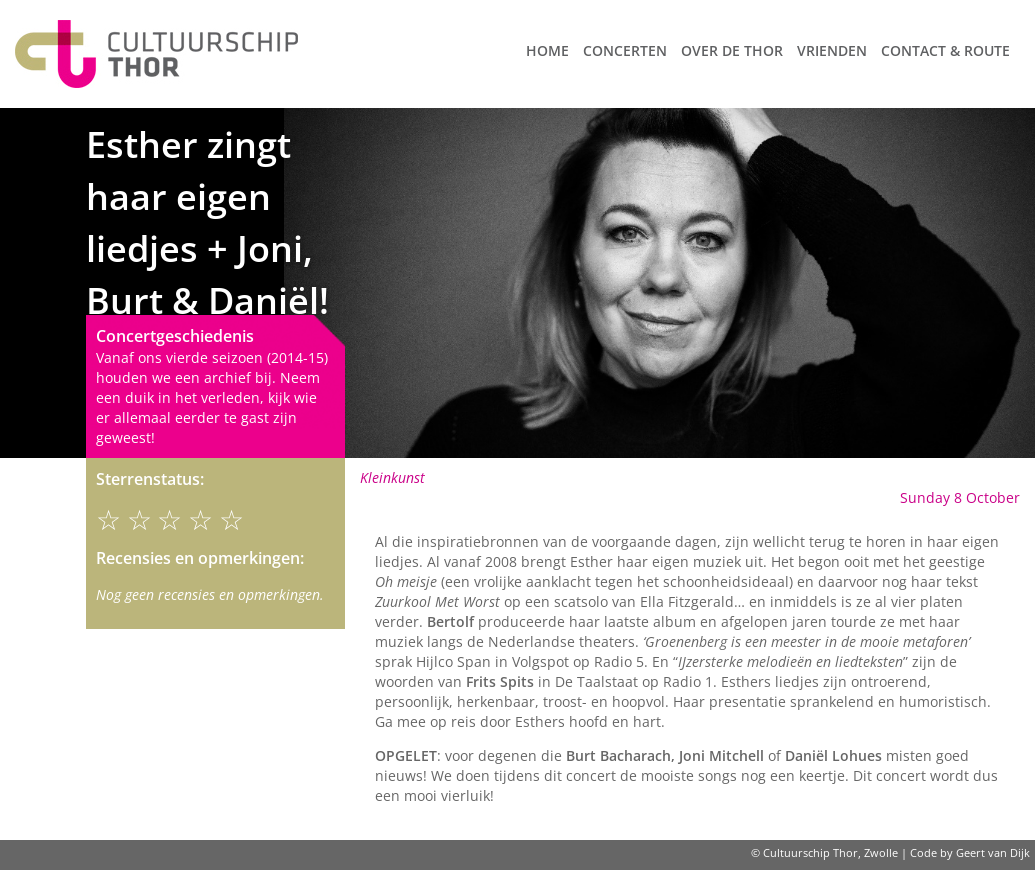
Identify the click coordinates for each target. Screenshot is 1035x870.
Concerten (625, 50)
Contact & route (945, 50)
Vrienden (832, 50)
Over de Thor (732, 50)
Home (547, 50)
